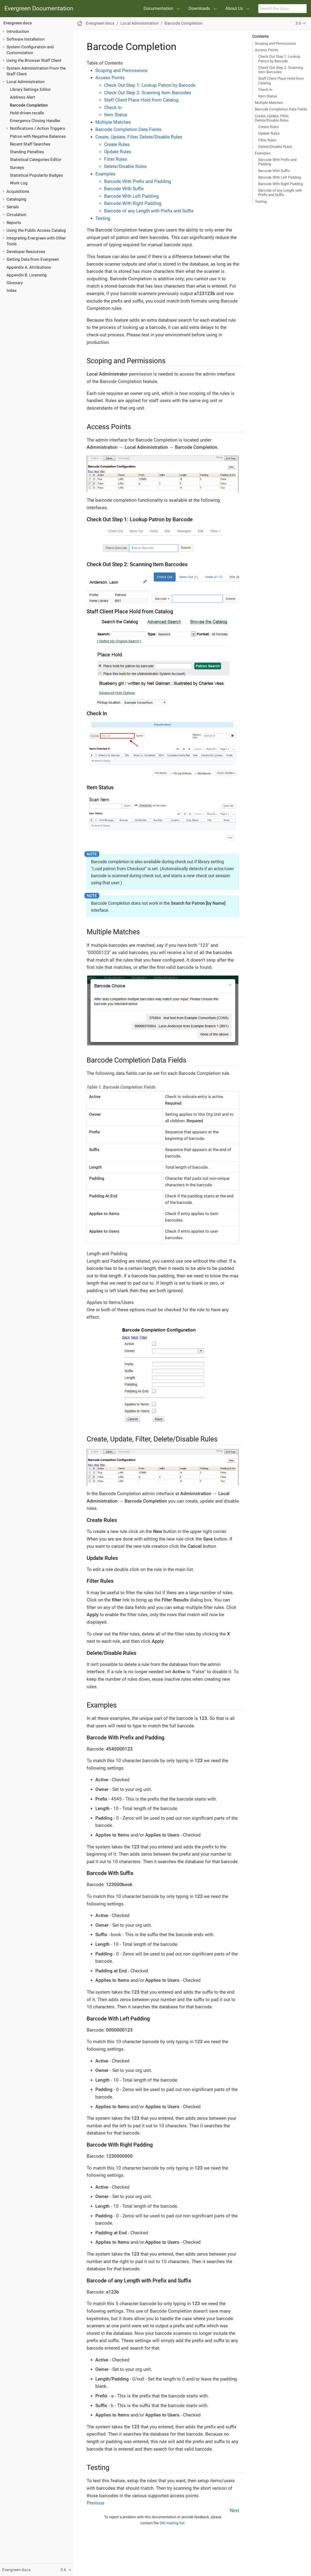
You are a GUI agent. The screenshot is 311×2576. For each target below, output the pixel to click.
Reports (14, 222)
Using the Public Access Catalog (36, 230)
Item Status (267, 96)
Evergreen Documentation (38, 9)
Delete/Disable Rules (275, 147)
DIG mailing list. (172, 2523)
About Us (234, 8)
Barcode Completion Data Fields (281, 109)
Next (234, 2510)
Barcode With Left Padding (279, 177)
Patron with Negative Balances (38, 136)
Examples (263, 153)
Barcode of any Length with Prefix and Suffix (280, 192)
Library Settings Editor (30, 89)
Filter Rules (267, 140)
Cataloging (16, 199)
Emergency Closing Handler (35, 120)
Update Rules (269, 133)
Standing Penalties (27, 151)
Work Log (19, 183)
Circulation (16, 214)
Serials (13, 206)
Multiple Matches (269, 103)
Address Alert (22, 97)
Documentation (158, 8)
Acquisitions (18, 191)
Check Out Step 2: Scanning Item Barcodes (280, 69)
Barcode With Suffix (274, 171)
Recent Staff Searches (30, 144)
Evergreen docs (17, 23)
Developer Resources (26, 251)
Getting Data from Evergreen (33, 259)
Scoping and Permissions (275, 43)
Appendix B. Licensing (27, 275)
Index (11, 290)
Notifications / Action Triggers (37, 128)
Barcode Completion (29, 105)
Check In (265, 89)
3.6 (298, 23)
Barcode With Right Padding (280, 184)
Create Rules (268, 127)
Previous (95, 2503)
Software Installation (26, 39)
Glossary (15, 282)
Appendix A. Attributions (29, 267)
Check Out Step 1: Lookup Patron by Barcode (279, 58)
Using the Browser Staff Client (34, 60)
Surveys (17, 167)
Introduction (18, 31)
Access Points (266, 50)
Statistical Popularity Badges (36, 175)
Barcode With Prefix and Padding (277, 162)
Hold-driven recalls (27, 112)
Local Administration (26, 81)
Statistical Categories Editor (35, 159)
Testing (261, 201)
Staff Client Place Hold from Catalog (281, 80)
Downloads (199, 8)
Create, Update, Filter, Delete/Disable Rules (272, 118)
